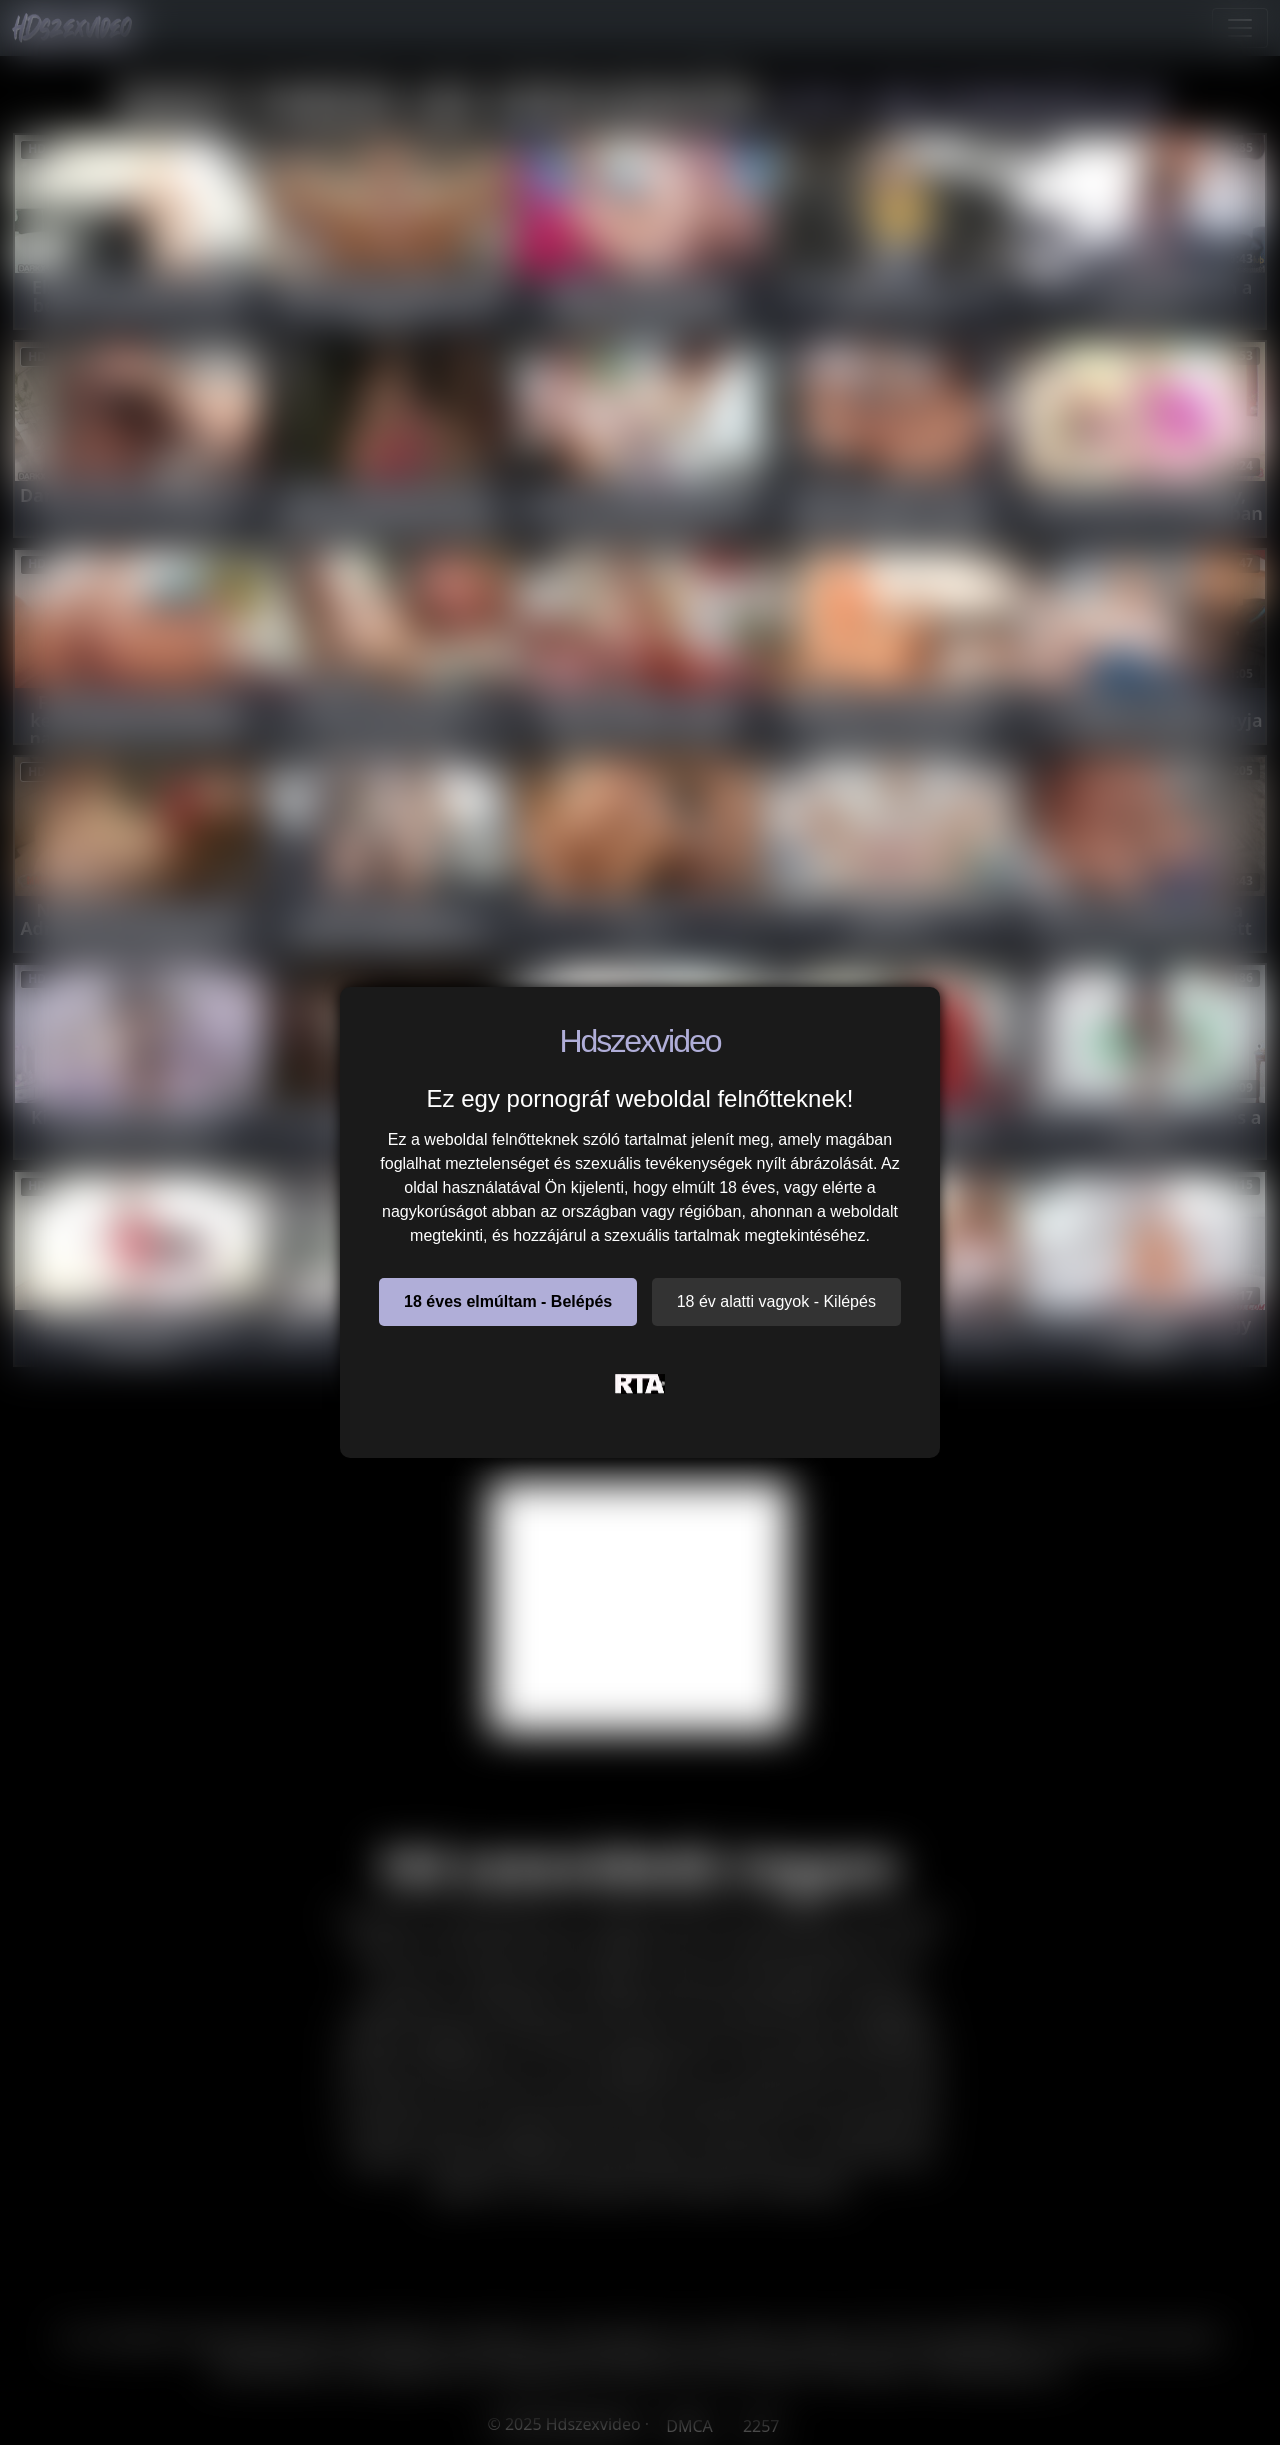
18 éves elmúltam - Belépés (508, 1301)
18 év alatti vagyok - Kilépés (776, 1301)
